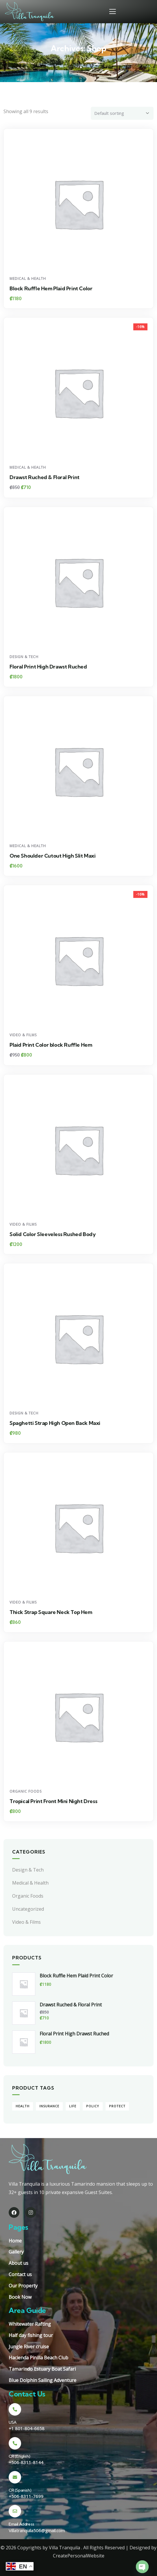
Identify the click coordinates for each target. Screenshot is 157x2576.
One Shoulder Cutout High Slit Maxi (52, 855)
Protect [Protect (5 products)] (117, 2106)
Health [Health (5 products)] (22, 2106)
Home (66, 58)
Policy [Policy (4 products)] (92, 2106)
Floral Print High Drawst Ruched (48, 666)
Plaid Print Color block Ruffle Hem (51, 1044)
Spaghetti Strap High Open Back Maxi (55, 1423)
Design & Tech (24, 656)
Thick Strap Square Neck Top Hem (51, 1612)
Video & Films (23, 1034)
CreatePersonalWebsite (78, 2556)
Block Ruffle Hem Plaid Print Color (51, 288)
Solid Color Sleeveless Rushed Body (52, 1234)
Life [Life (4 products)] (72, 2106)
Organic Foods (26, 1791)
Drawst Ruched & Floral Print (45, 477)
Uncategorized (28, 1909)
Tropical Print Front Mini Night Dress (53, 1801)
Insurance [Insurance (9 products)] (49, 2106)
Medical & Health (28, 278)
